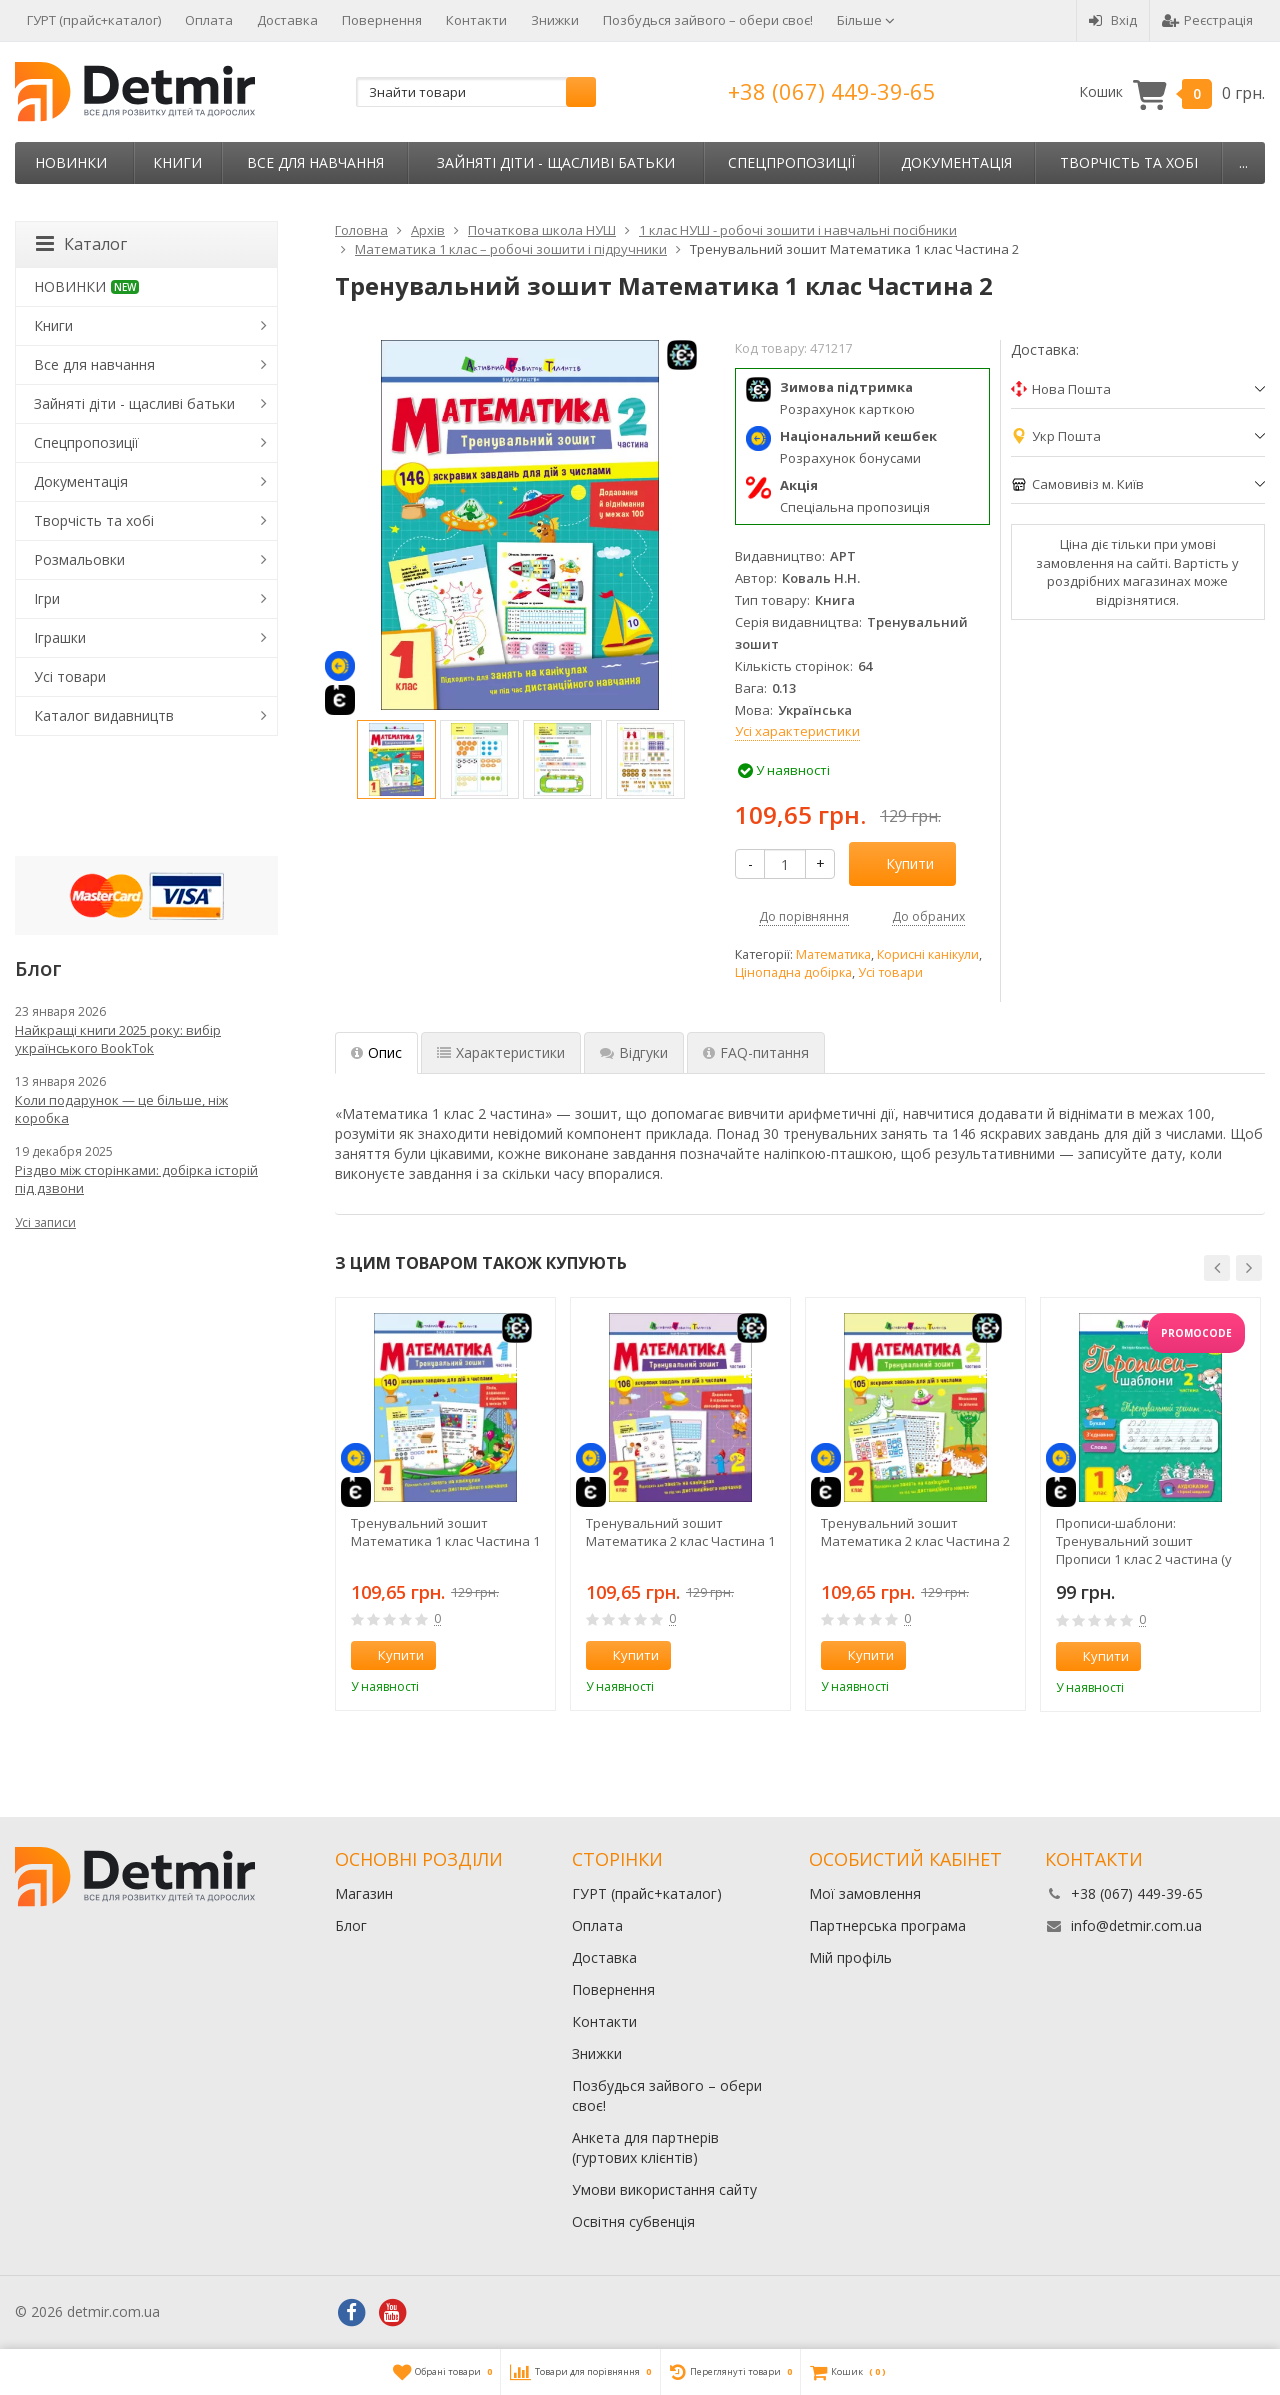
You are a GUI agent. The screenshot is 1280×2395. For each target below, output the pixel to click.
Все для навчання (315, 162)
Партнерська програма (887, 1925)
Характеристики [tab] (501, 1052)
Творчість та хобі (1129, 162)
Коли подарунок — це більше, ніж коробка (121, 1109)
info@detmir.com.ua (1136, 1925)
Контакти (476, 20)
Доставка (287, 20)
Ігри (47, 598)
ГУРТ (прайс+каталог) (94, 20)
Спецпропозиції (791, 162)
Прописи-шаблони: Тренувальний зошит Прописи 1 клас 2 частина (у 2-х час (1144, 1541)
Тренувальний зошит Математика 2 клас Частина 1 (680, 1532)
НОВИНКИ (71, 162)
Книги (177, 162)
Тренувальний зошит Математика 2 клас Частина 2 (915, 1532)
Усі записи (45, 1222)
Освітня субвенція (633, 2221)
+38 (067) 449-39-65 (832, 91)
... (1243, 162)
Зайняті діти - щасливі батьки (556, 162)
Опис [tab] (376, 1052)
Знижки (555, 20)
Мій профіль (850, 1957)
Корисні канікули (928, 954)
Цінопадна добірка (793, 972)
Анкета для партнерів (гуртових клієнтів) (645, 2147)
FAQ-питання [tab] (756, 1052)
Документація (956, 162)
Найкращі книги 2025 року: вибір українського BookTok (118, 1039)
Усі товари (890, 972)
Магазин (364, 1893)
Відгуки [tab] (634, 1052)
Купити (899, 863)
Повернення (382, 20)
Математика (833, 954)
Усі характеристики (797, 731)
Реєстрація (1207, 20)
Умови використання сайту (664, 2189)
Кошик (1172, 92)
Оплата (209, 20)
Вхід (1113, 20)
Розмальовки (79, 559)
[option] (396, 759)
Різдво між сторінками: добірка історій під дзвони (136, 1179)
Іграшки (60, 637)
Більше (866, 20)
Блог (351, 1925)
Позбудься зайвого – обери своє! (708, 20)
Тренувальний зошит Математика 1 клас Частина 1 (445, 1532)
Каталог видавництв (104, 715)
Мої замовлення (865, 1893)
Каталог (81, 244)
